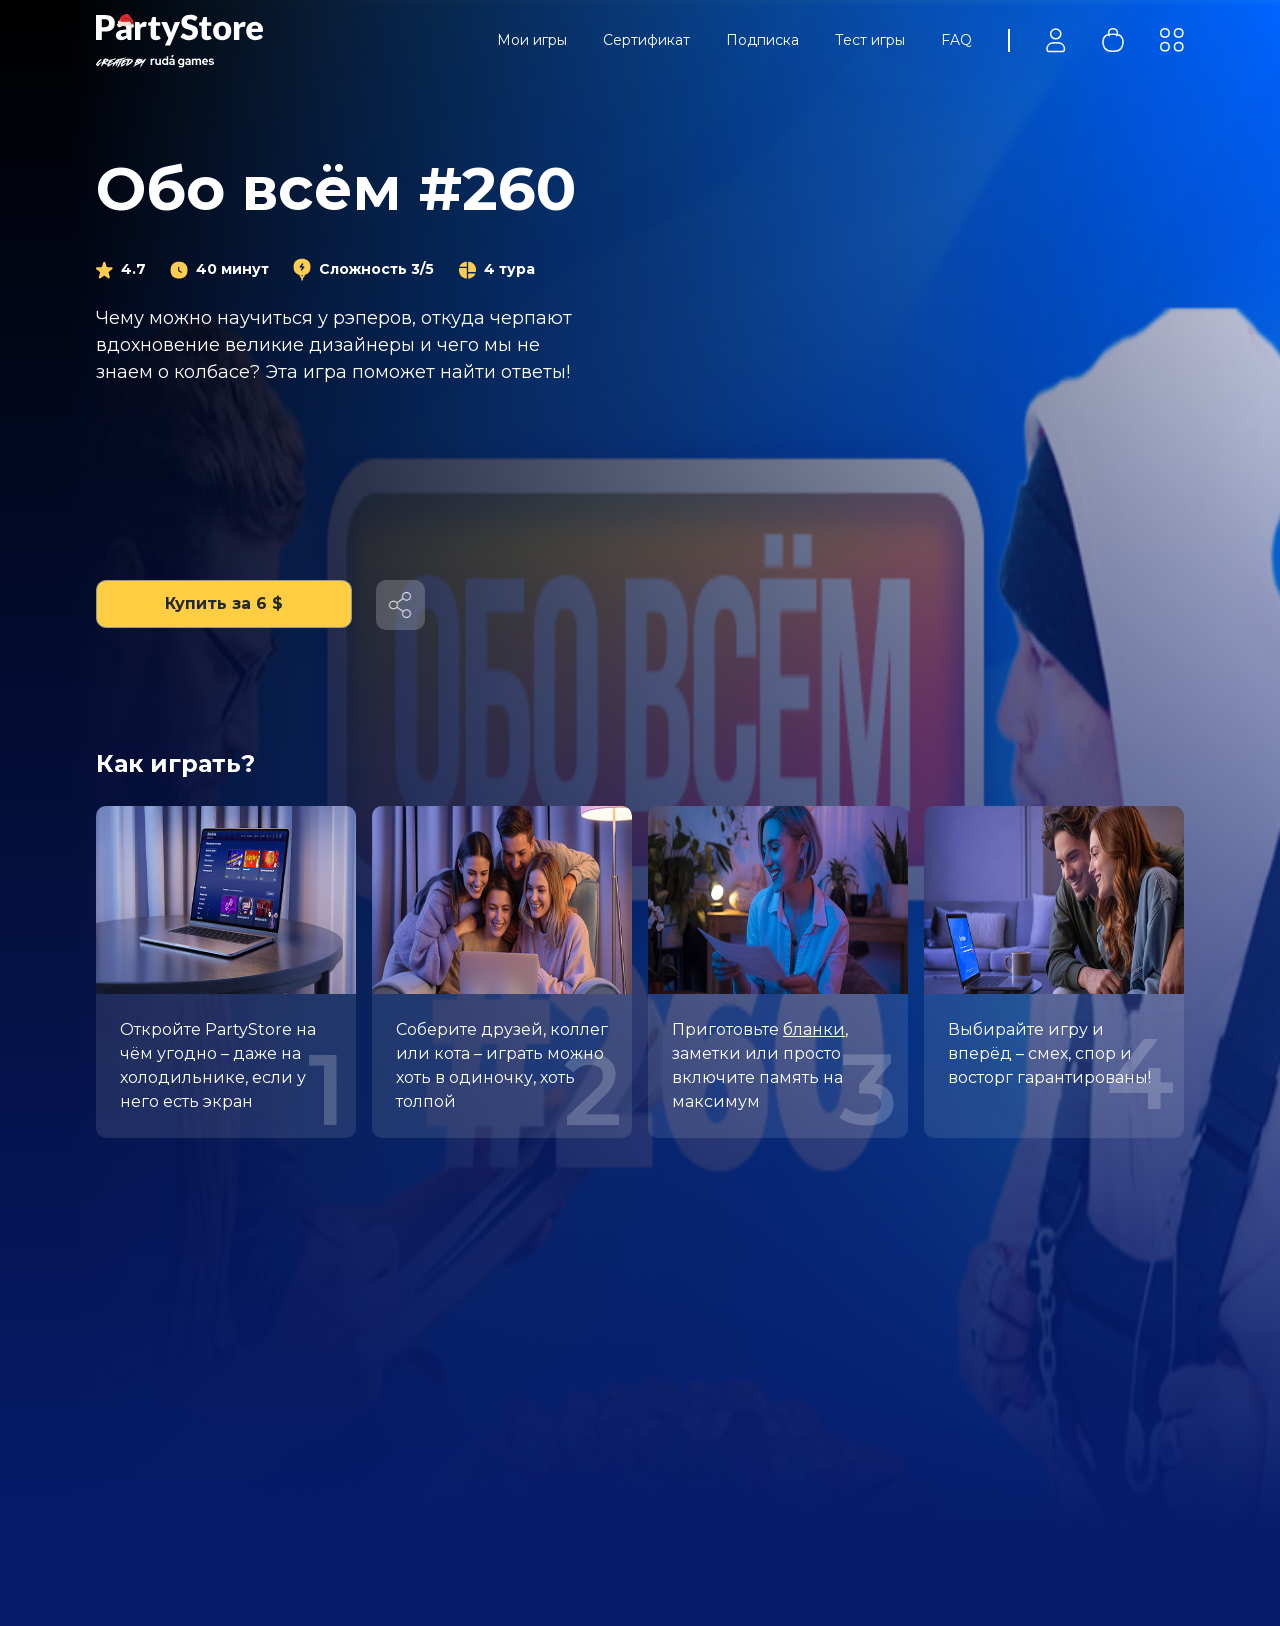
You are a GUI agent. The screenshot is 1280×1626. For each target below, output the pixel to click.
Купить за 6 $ (224, 603)
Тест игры (870, 40)
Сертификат (646, 40)
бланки (814, 1029)
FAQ (956, 40)
